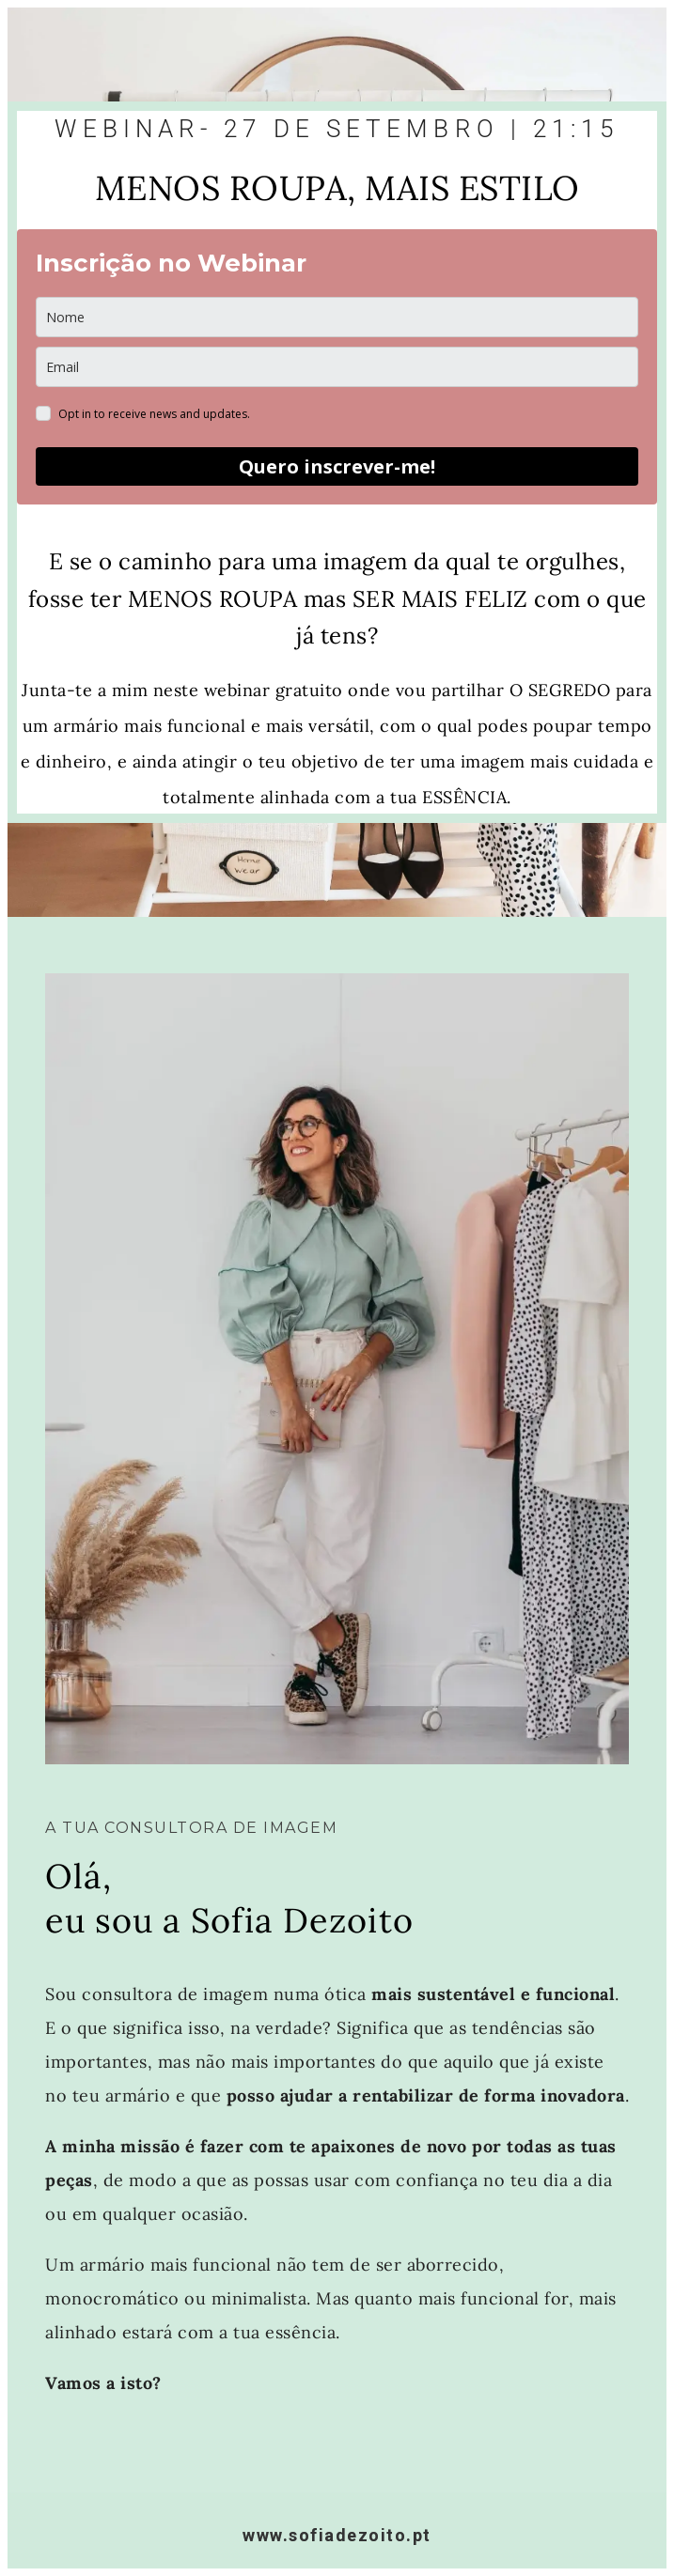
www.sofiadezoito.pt (337, 2535)
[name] (337, 317)
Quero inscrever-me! (337, 466)
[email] (337, 367)
